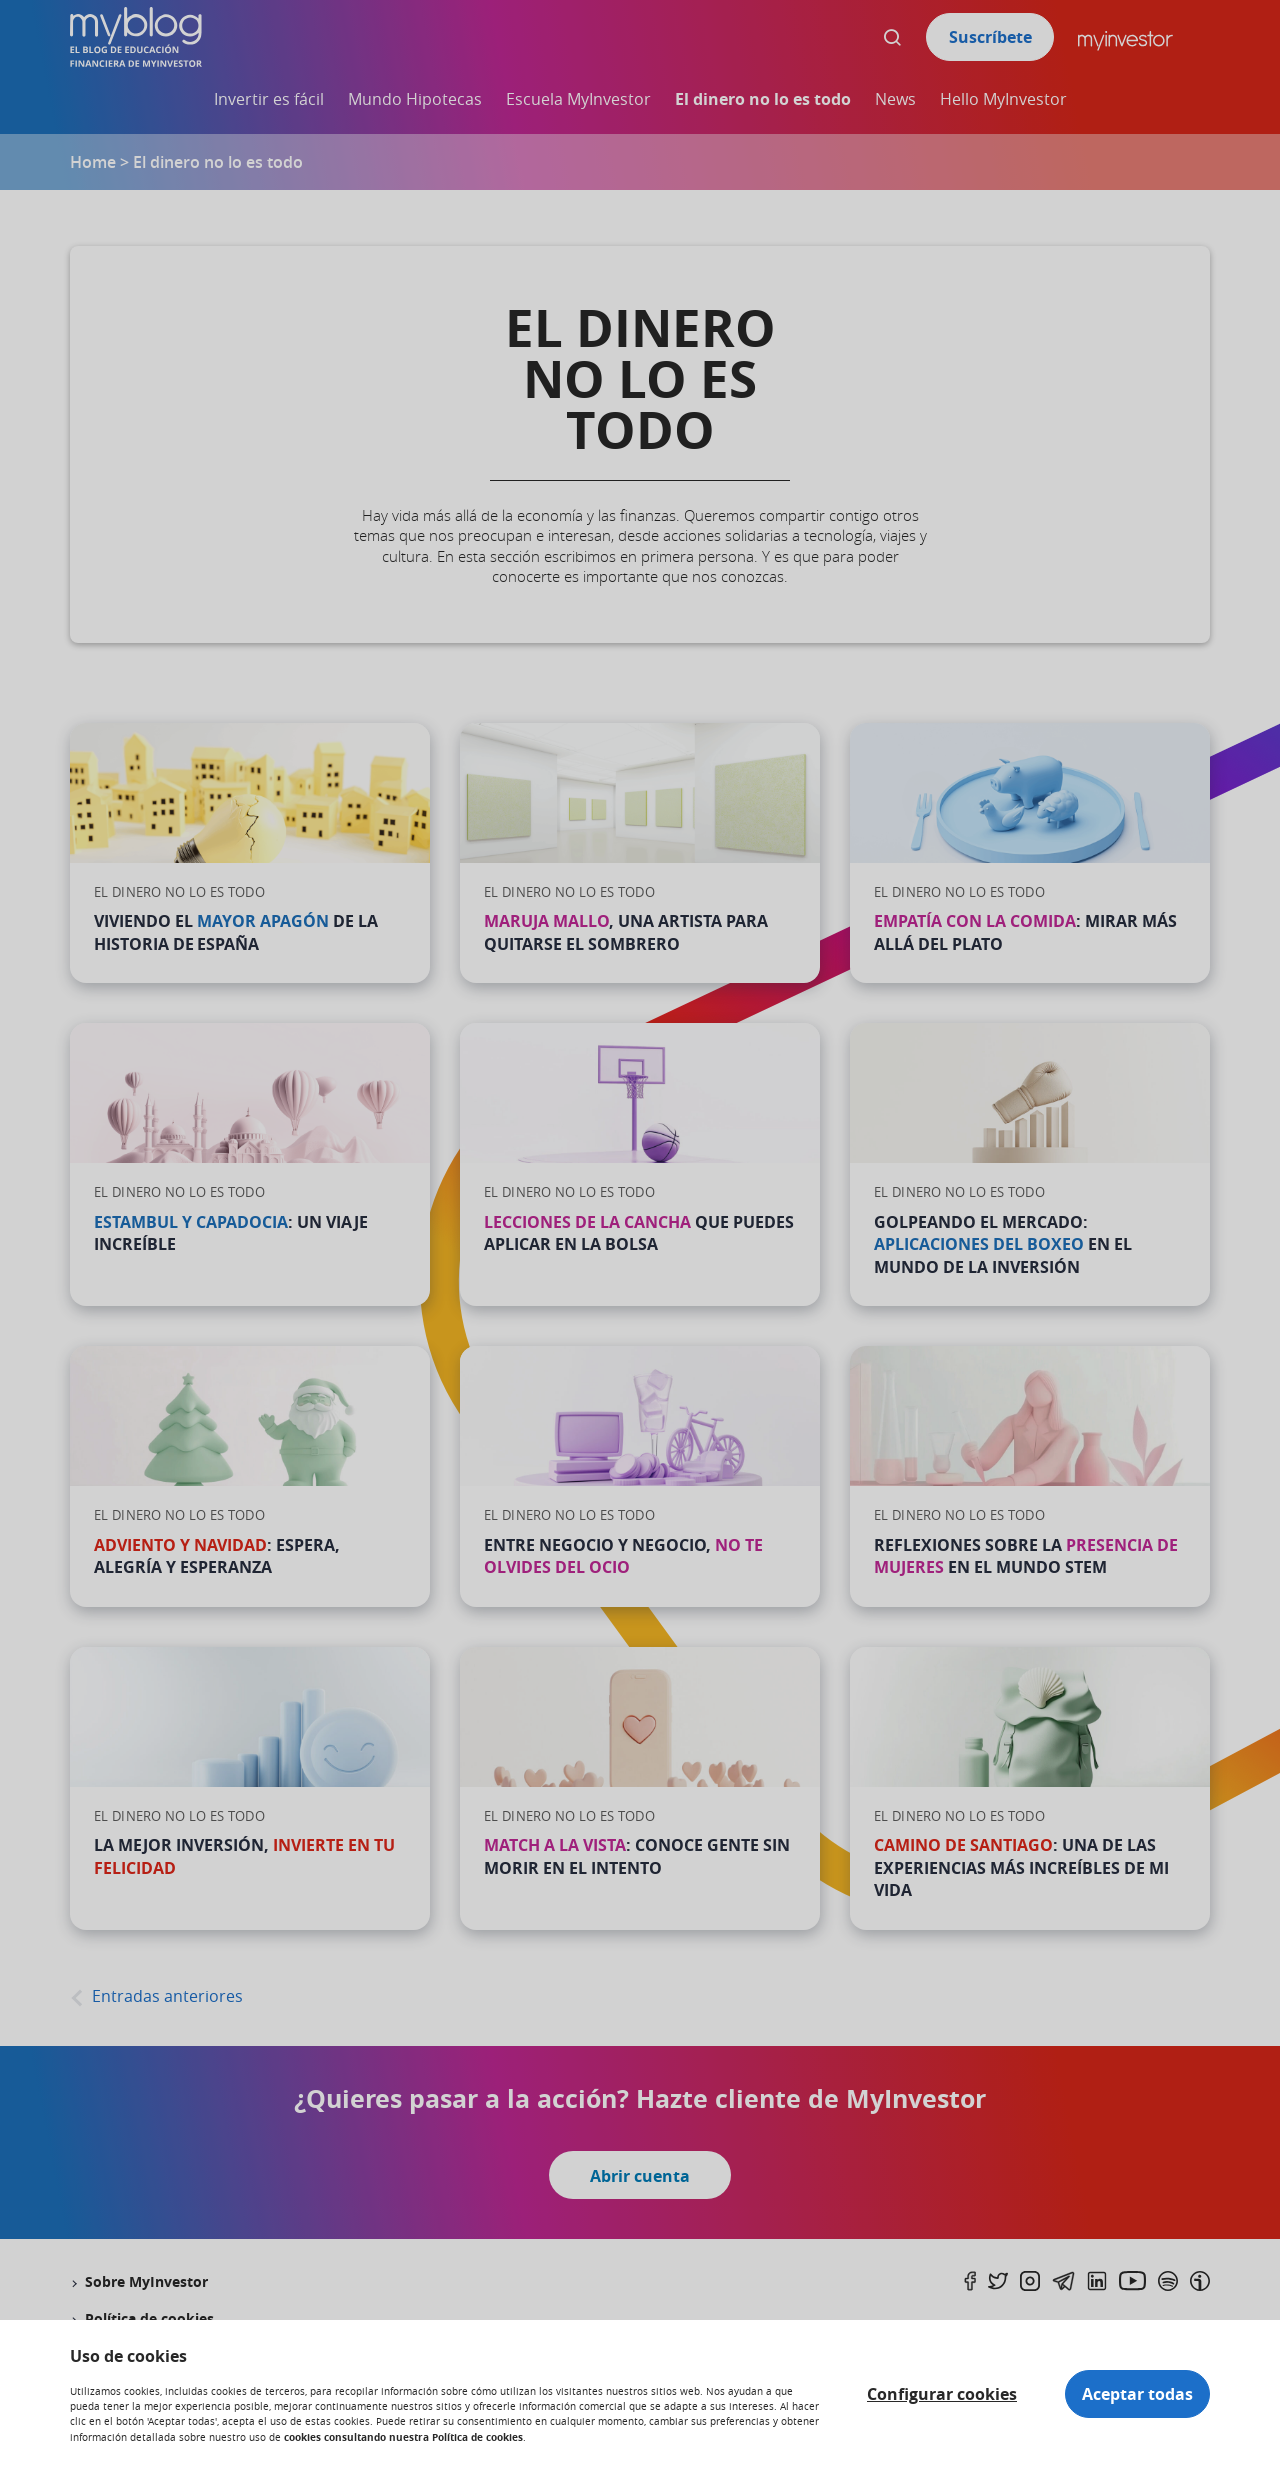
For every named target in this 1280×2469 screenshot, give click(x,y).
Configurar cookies (942, 2394)
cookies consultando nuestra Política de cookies (403, 2437)
